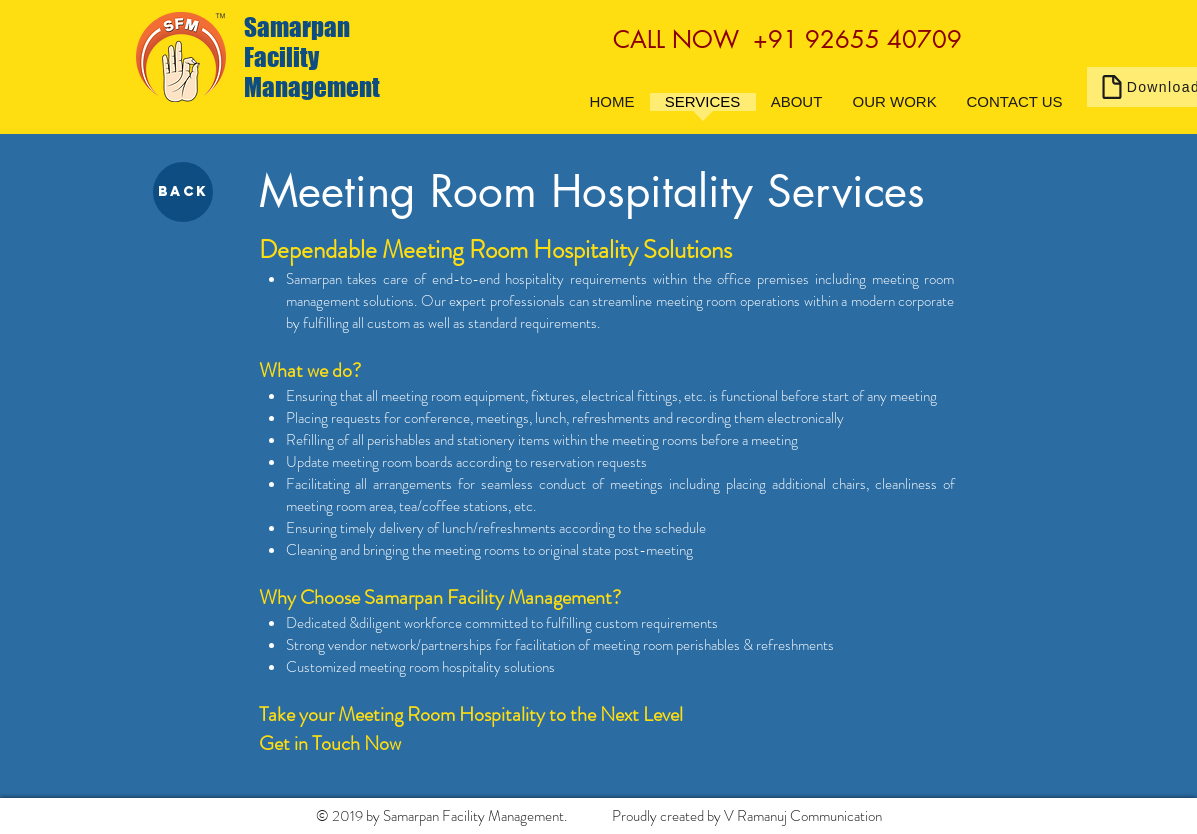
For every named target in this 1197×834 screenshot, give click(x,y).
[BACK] (183, 192)
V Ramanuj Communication (803, 816)
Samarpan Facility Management (312, 57)
